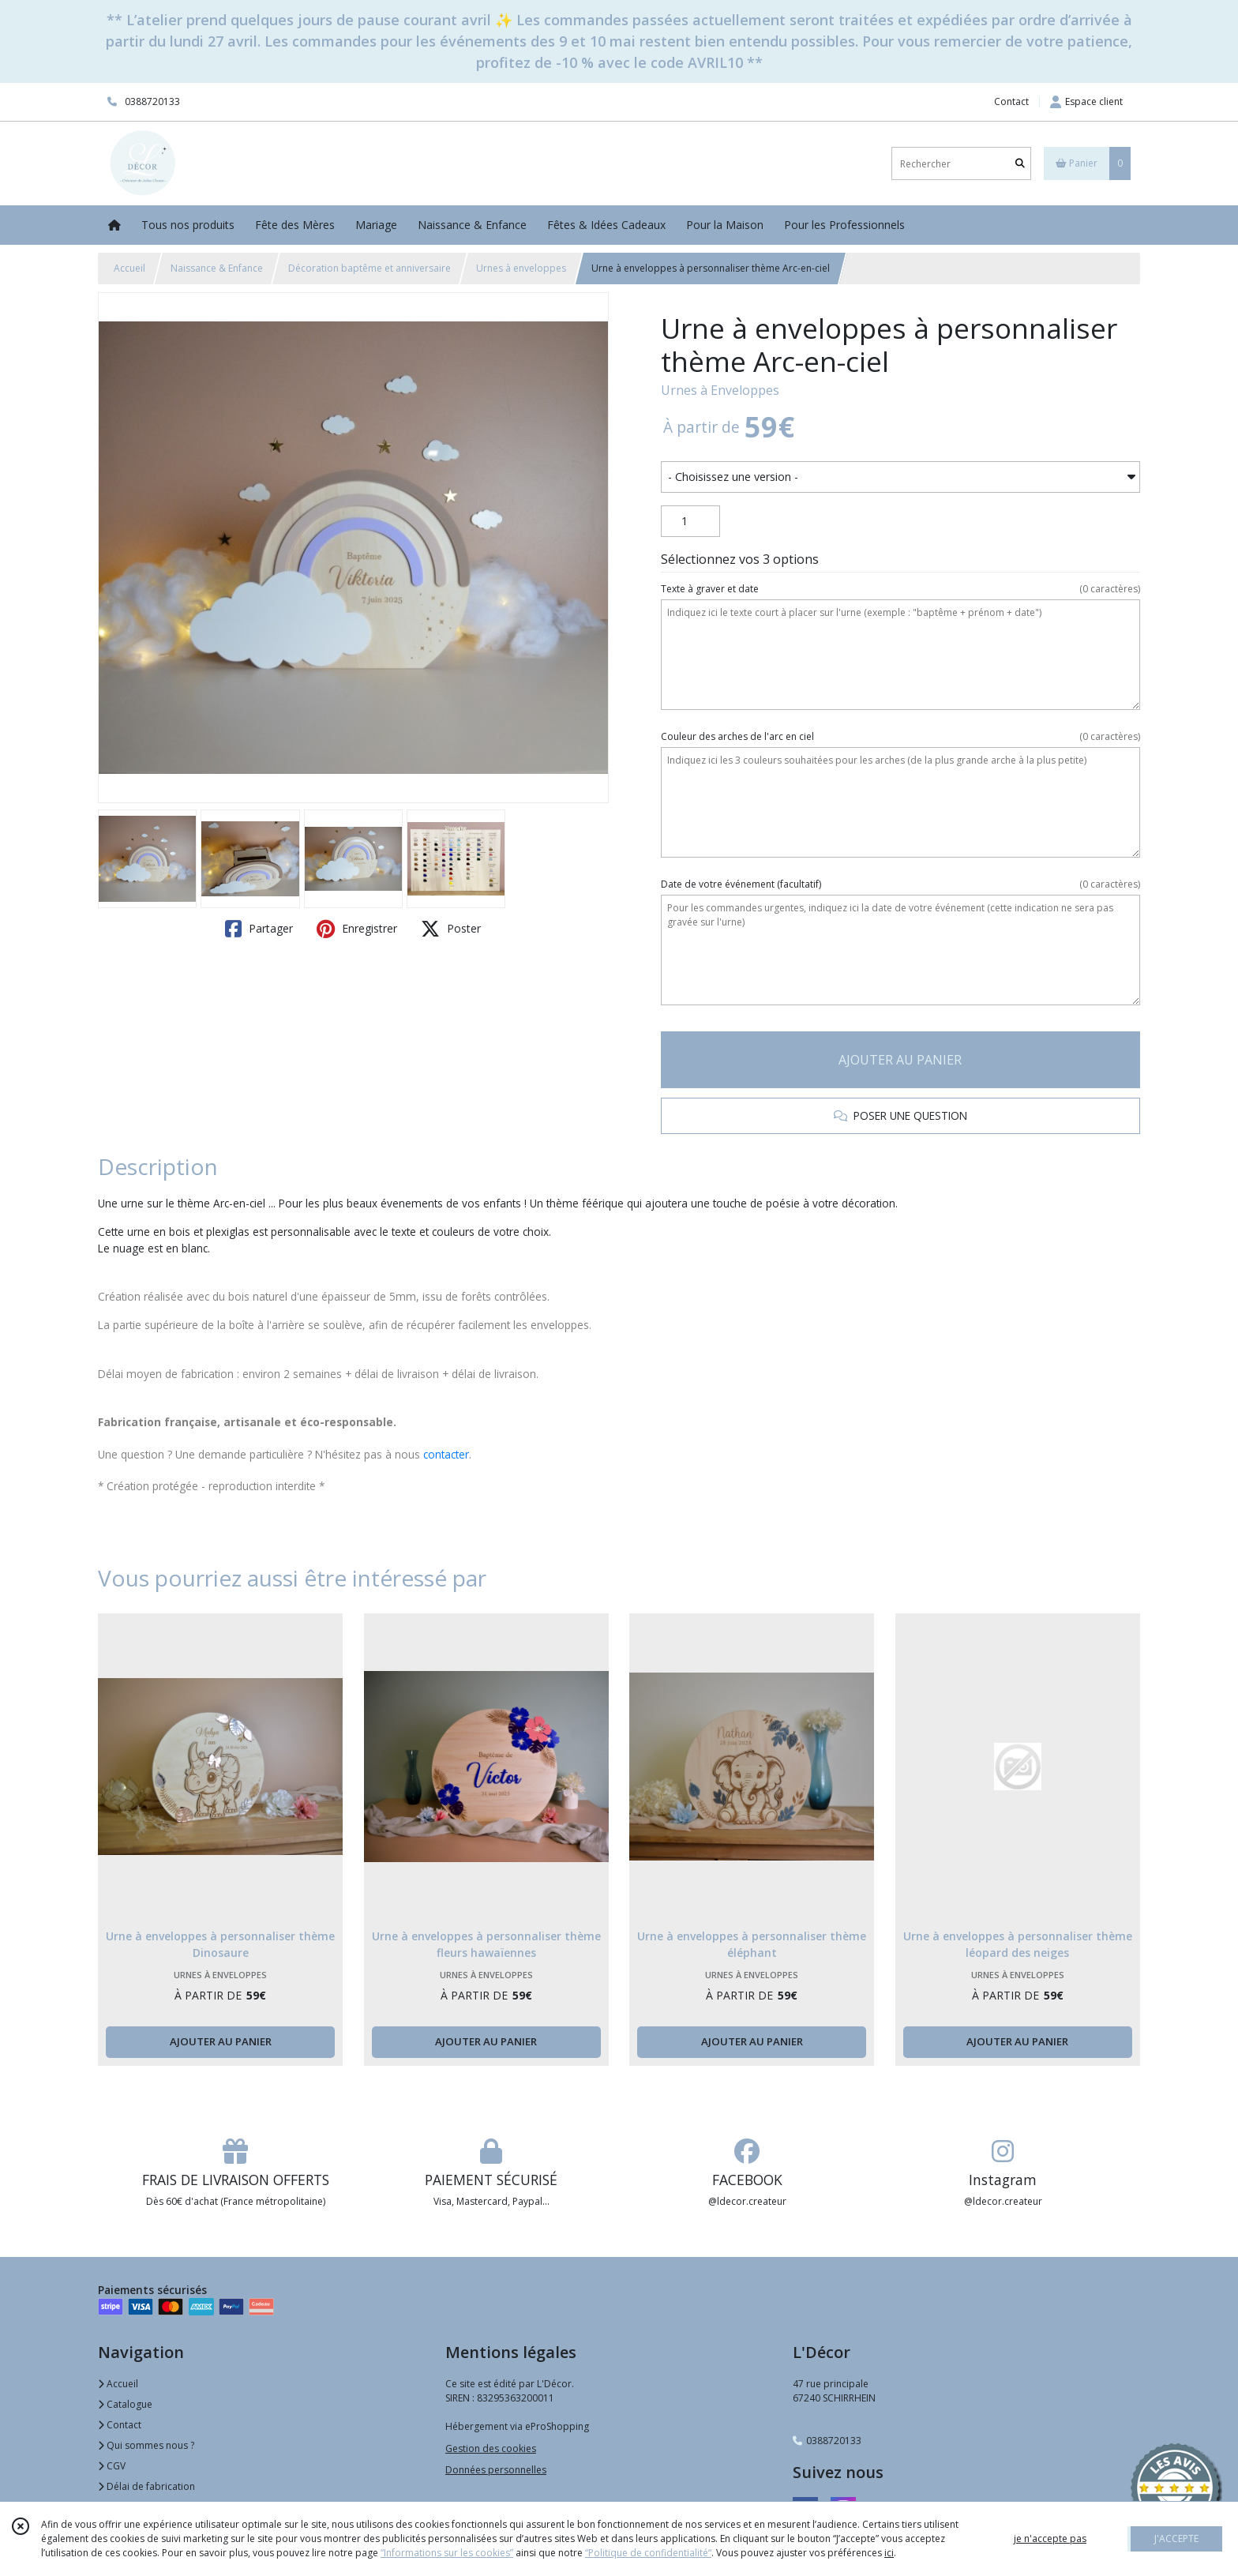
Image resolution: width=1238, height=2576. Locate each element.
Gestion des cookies (490, 2448)
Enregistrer (357, 928)
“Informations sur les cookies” (447, 2552)
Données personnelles (495, 2469)
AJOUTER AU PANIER (900, 1059)
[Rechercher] (1020, 163)
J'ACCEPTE (1176, 2538)
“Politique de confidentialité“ (648, 2552)
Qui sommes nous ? (146, 2445)
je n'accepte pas (1050, 2538)
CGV (112, 2466)
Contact (1011, 101)
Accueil (129, 268)
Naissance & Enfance (217, 268)
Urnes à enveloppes (521, 268)
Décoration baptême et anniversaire (369, 268)
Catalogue (125, 2404)
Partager (259, 928)
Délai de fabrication (146, 2486)
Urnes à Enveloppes (720, 390)
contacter (446, 1454)
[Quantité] (690, 521)
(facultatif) (900, 884)
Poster (451, 928)
